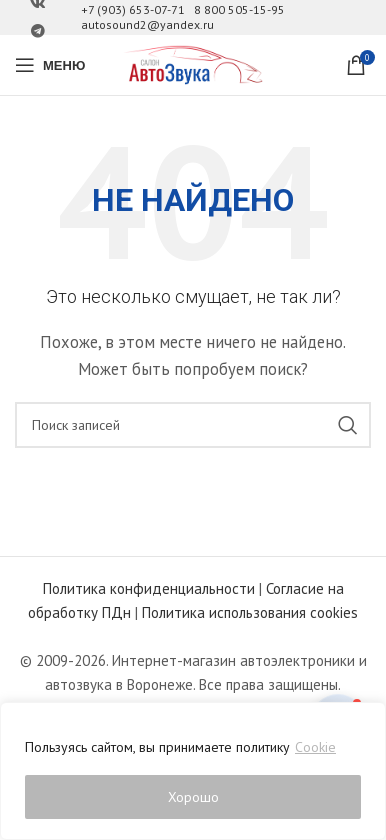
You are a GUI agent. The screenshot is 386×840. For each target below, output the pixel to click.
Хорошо (193, 797)
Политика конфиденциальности (149, 588)
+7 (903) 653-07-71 (133, 9)
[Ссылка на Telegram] (38, 31)
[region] (193, 771)
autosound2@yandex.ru (147, 24)
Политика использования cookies (250, 612)
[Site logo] (193, 63)
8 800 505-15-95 (239, 9)
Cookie (315, 747)
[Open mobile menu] (50, 65)
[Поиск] (193, 425)
